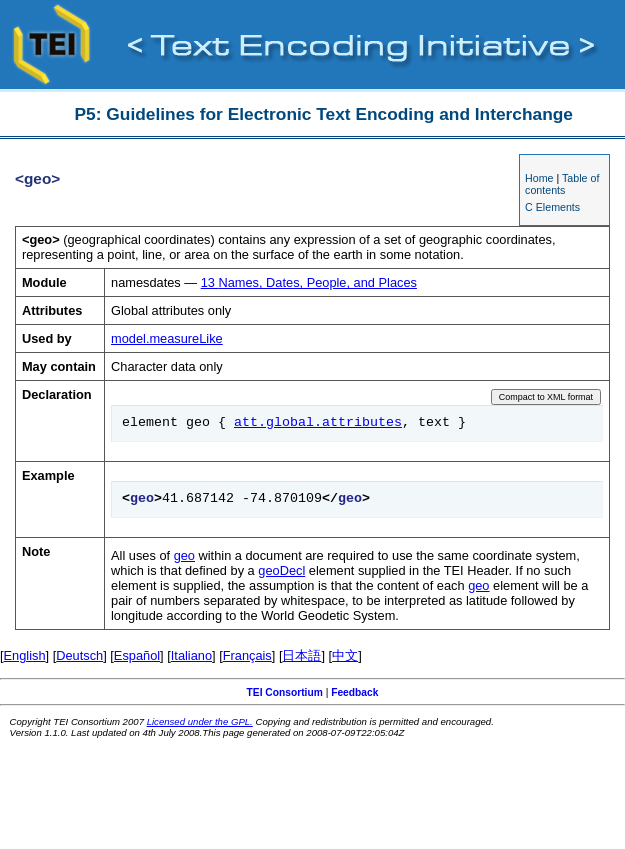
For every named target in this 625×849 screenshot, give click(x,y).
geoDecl (281, 570)
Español (137, 655)
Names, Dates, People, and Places (309, 282)
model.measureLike (167, 338)
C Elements (552, 207)
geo (184, 555)
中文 (345, 655)
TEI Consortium (285, 692)
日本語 (301, 655)
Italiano (191, 655)
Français (247, 655)
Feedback (354, 692)
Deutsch (79, 655)
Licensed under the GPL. (200, 721)
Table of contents (562, 184)
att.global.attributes (318, 423)
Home (539, 178)
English (25, 655)
